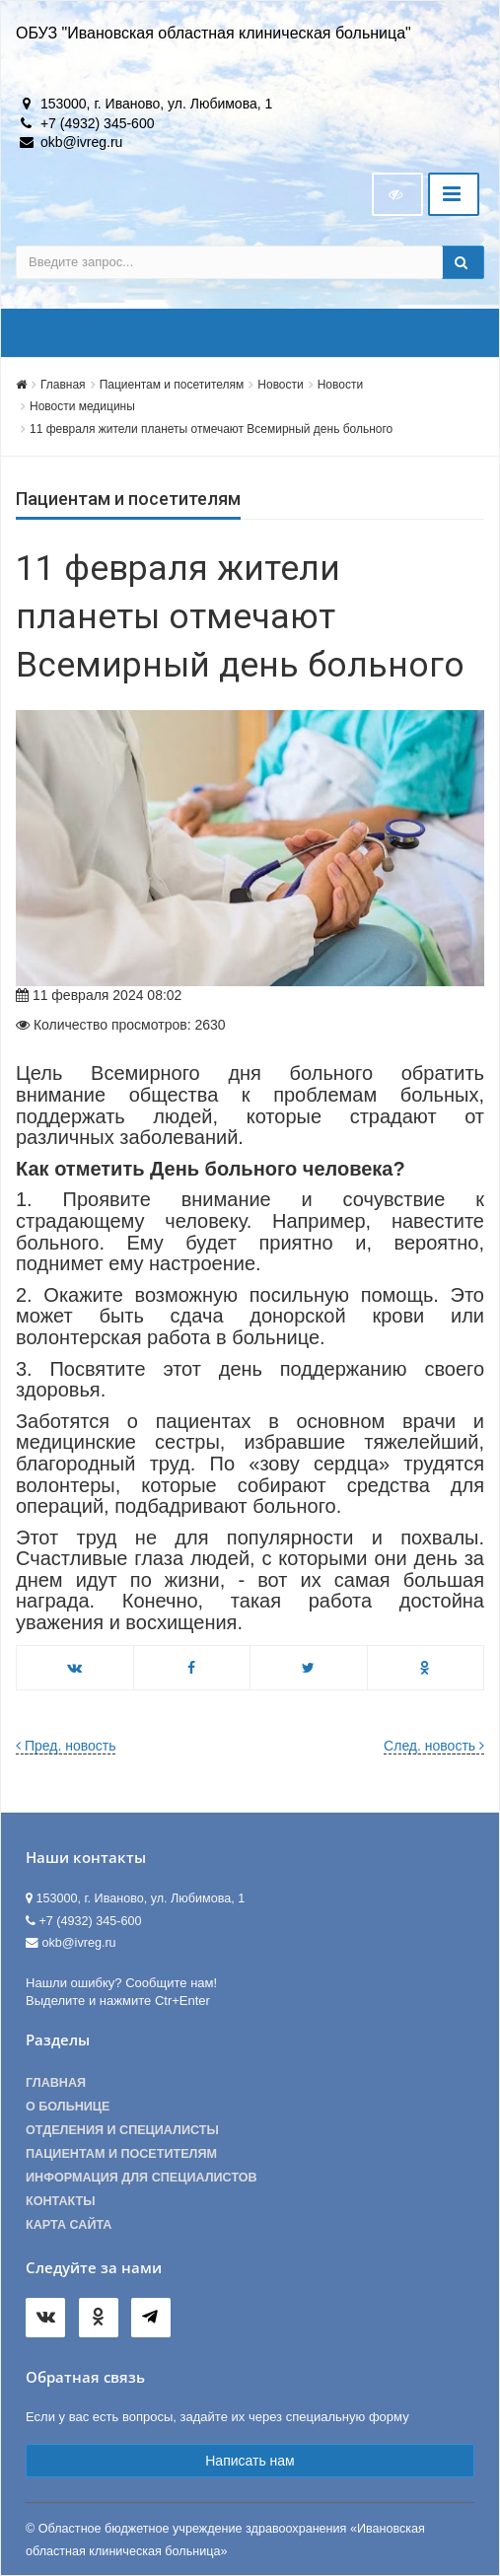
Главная (63, 385)
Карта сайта (68, 2225)
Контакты (61, 2201)
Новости (280, 385)
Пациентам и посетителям (172, 385)
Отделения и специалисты (122, 2130)
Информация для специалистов (141, 2177)
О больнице (67, 2106)
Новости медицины (82, 406)
